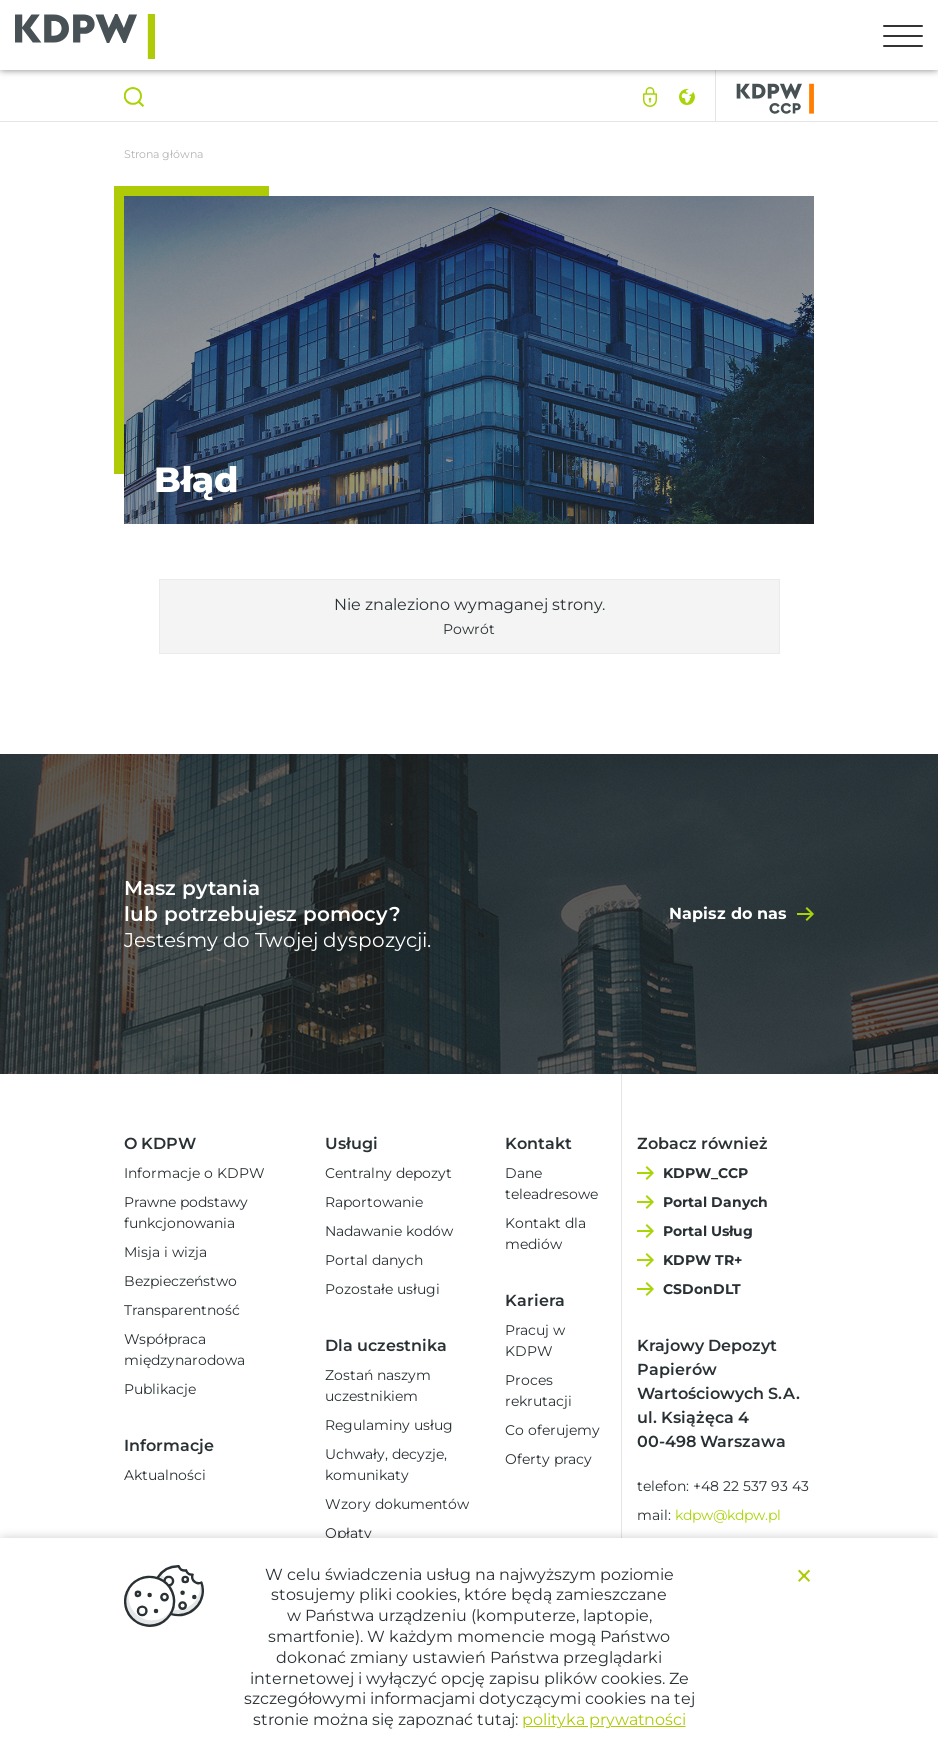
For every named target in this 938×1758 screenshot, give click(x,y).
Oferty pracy (548, 1459)
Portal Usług (708, 1231)
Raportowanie (374, 1202)
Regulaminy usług (389, 1425)
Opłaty (348, 1533)
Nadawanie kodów (389, 1231)
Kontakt (538, 1143)
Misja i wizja (165, 1252)
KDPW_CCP (705, 1173)
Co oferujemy (552, 1430)
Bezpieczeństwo (180, 1281)
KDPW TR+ (702, 1260)
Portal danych (374, 1260)
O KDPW (160, 1143)
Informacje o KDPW (194, 1173)
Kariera (535, 1300)
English (686, 97)
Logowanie (650, 97)
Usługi (351, 1143)
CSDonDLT (702, 1289)
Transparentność (182, 1310)
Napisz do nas (728, 913)
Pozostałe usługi (382, 1289)
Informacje (169, 1445)
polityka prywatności (604, 1719)
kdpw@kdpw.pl (728, 1515)
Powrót (469, 629)
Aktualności (165, 1475)
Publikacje (160, 1389)
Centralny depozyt (388, 1173)
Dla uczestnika (386, 1345)
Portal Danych (715, 1202)
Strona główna (163, 154)
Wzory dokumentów (397, 1504)
